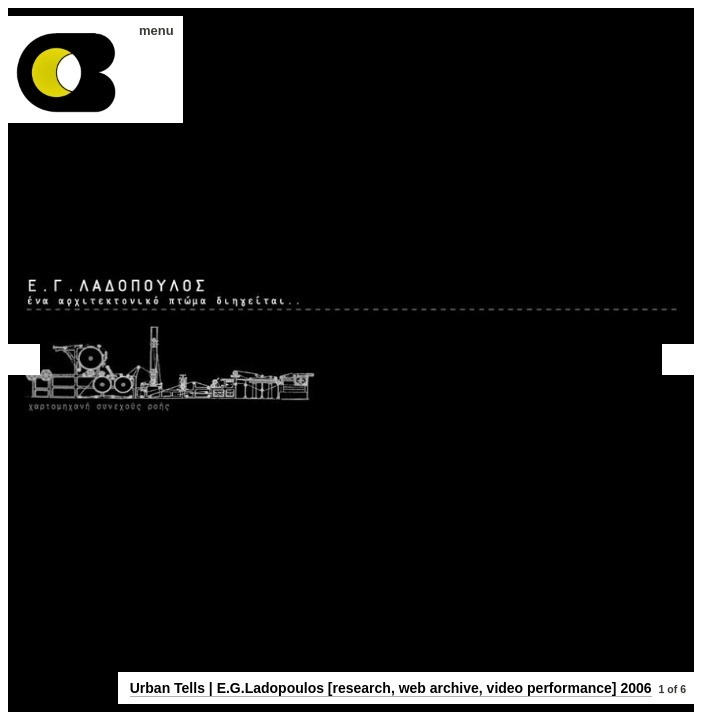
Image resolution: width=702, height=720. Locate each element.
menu (149, 30)
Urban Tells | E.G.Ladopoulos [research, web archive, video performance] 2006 (391, 688)
